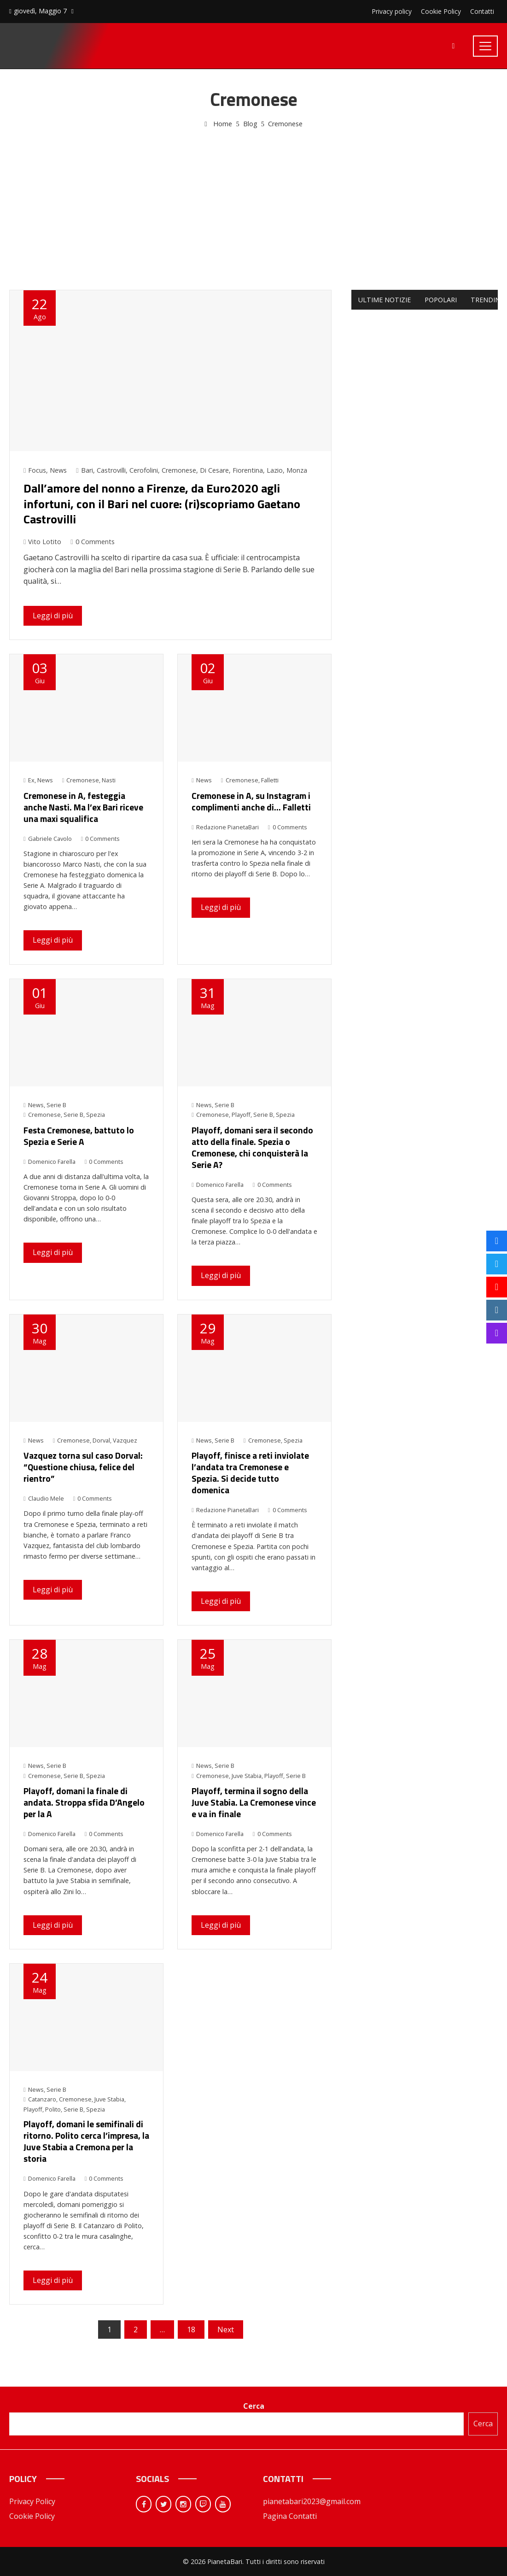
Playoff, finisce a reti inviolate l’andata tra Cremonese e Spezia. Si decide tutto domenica (250, 1472)
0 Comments (92, 541)
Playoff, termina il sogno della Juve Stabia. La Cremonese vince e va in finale (254, 1802)
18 (191, 2329)
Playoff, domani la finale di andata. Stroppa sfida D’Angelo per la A (84, 1802)
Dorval (101, 1440)
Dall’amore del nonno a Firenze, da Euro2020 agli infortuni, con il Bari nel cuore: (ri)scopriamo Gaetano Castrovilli (161, 503)
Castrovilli (111, 470)
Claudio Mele (43, 1498)
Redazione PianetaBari (225, 827)
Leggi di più (53, 615)
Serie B (56, 1105)
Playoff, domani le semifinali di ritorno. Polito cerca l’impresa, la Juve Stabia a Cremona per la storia (86, 2141)
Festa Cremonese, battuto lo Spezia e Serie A (78, 1135)
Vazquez (125, 1440)
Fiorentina (248, 470)
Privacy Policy (32, 2501)
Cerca (253, 2406)
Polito (53, 2109)
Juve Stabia (247, 1776)
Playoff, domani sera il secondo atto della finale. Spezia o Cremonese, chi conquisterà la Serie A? (252, 1147)
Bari (87, 470)
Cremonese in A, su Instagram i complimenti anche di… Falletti (251, 801)
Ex (31, 780)
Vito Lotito (42, 541)
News (58, 470)
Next (225, 2329)
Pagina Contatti (290, 2516)
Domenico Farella (49, 1161)
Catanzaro (42, 2099)
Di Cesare (214, 470)
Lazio (275, 470)
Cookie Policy (32, 2516)
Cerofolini (143, 470)
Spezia (95, 1114)
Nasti (109, 780)
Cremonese (179, 470)
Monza (296, 470)
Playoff (241, 1114)
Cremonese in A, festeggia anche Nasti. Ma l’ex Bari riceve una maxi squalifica (83, 807)
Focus (37, 470)
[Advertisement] (253, 198)
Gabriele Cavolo (47, 838)
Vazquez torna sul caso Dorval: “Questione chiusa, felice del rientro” (83, 1467)
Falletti (270, 780)
